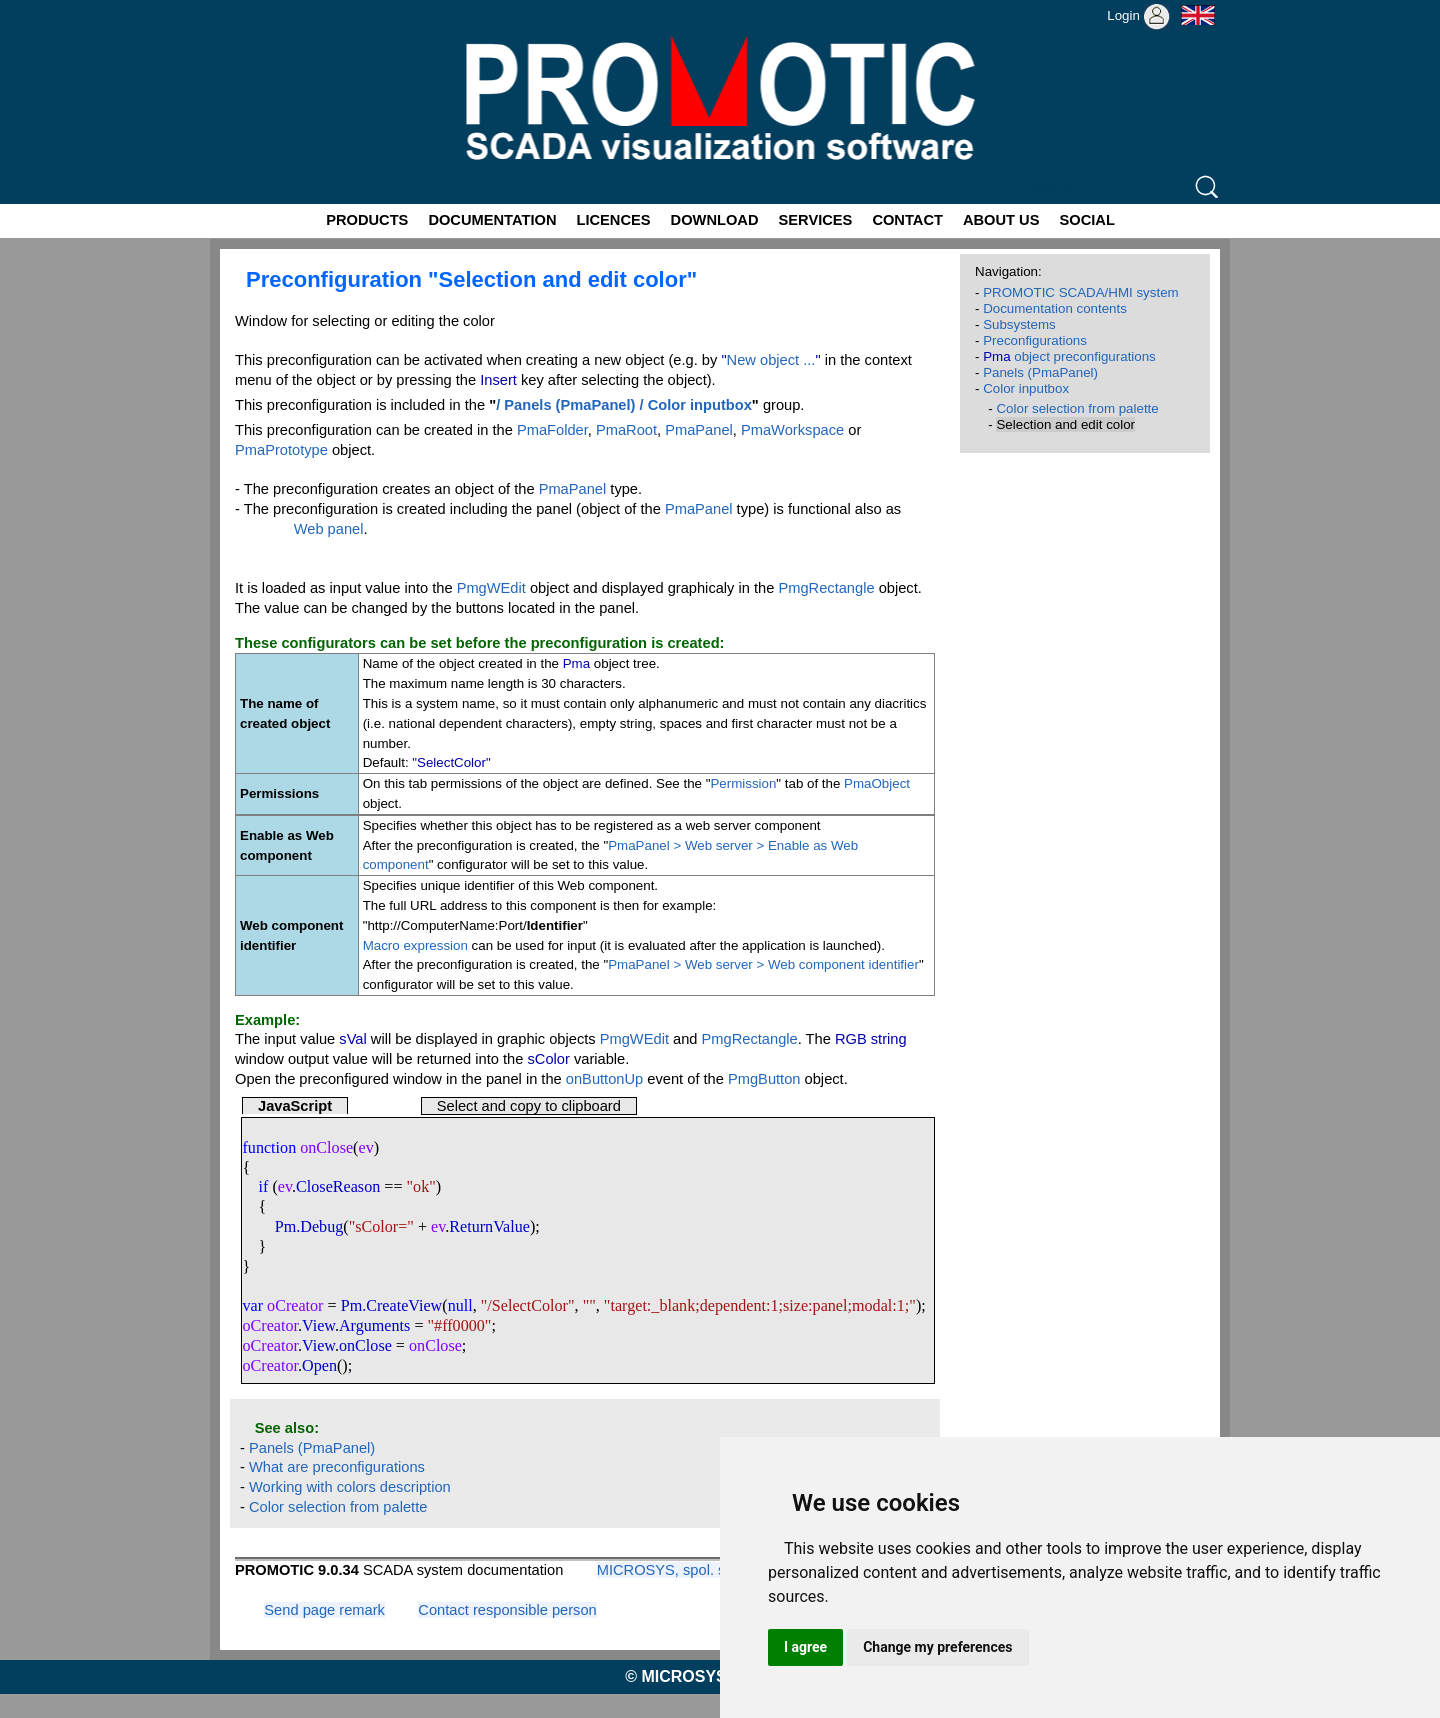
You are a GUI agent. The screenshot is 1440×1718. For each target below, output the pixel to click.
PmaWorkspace (792, 430)
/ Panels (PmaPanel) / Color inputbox (624, 405)
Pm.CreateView (392, 1305)
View (318, 1325)
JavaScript (295, 1106)
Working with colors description (350, 1487)
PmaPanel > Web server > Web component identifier (763, 964)
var (252, 1305)
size (795, 1305)
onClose (365, 1345)
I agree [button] (805, 1647)
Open (319, 1365)
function (269, 1147)
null (460, 1305)
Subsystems (1019, 324)
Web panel (329, 529)
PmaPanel (699, 430)
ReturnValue (489, 1226)
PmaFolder (552, 430)
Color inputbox (1026, 388)
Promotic (246, 7)
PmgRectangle (826, 588)
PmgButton (764, 1079)
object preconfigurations (1069, 356)
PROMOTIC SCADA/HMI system (1081, 292)
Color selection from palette (338, 1507)
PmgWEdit (491, 588)
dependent (733, 1305)
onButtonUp (604, 1079)
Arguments (374, 1325)
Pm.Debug (309, 1226)
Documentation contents (1055, 308)
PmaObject (877, 783)
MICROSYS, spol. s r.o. (673, 1570)
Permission (743, 783)
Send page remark (324, 1610)
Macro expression (415, 945)
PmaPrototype (281, 450)
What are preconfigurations (337, 1467)
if (264, 1186)
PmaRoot (626, 430)
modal (872, 1305)
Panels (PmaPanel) (312, 1448)
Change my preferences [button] (937, 1647)
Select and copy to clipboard (529, 1106)
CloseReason (338, 1186)
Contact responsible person (507, 1610)
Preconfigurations (1035, 340)
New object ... (771, 360)
